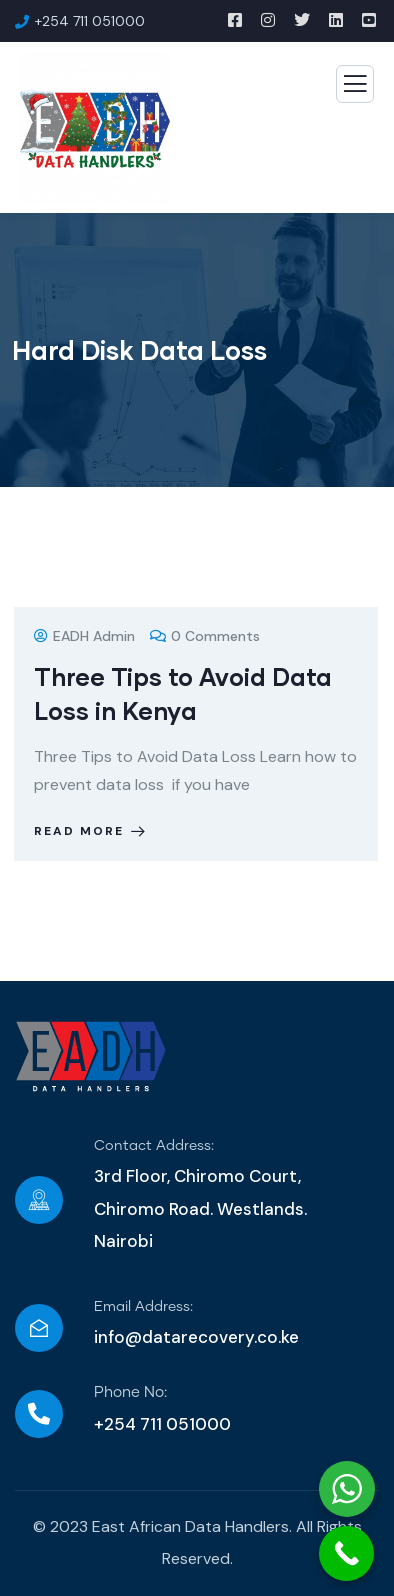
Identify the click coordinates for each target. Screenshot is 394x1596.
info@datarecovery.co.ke (196, 1337)
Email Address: (143, 1307)
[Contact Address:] (39, 1200)
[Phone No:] (39, 1414)
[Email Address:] (39, 1328)
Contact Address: (154, 1146)
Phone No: (130, 1392)
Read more (91, 831)
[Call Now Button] (346, 1553)
